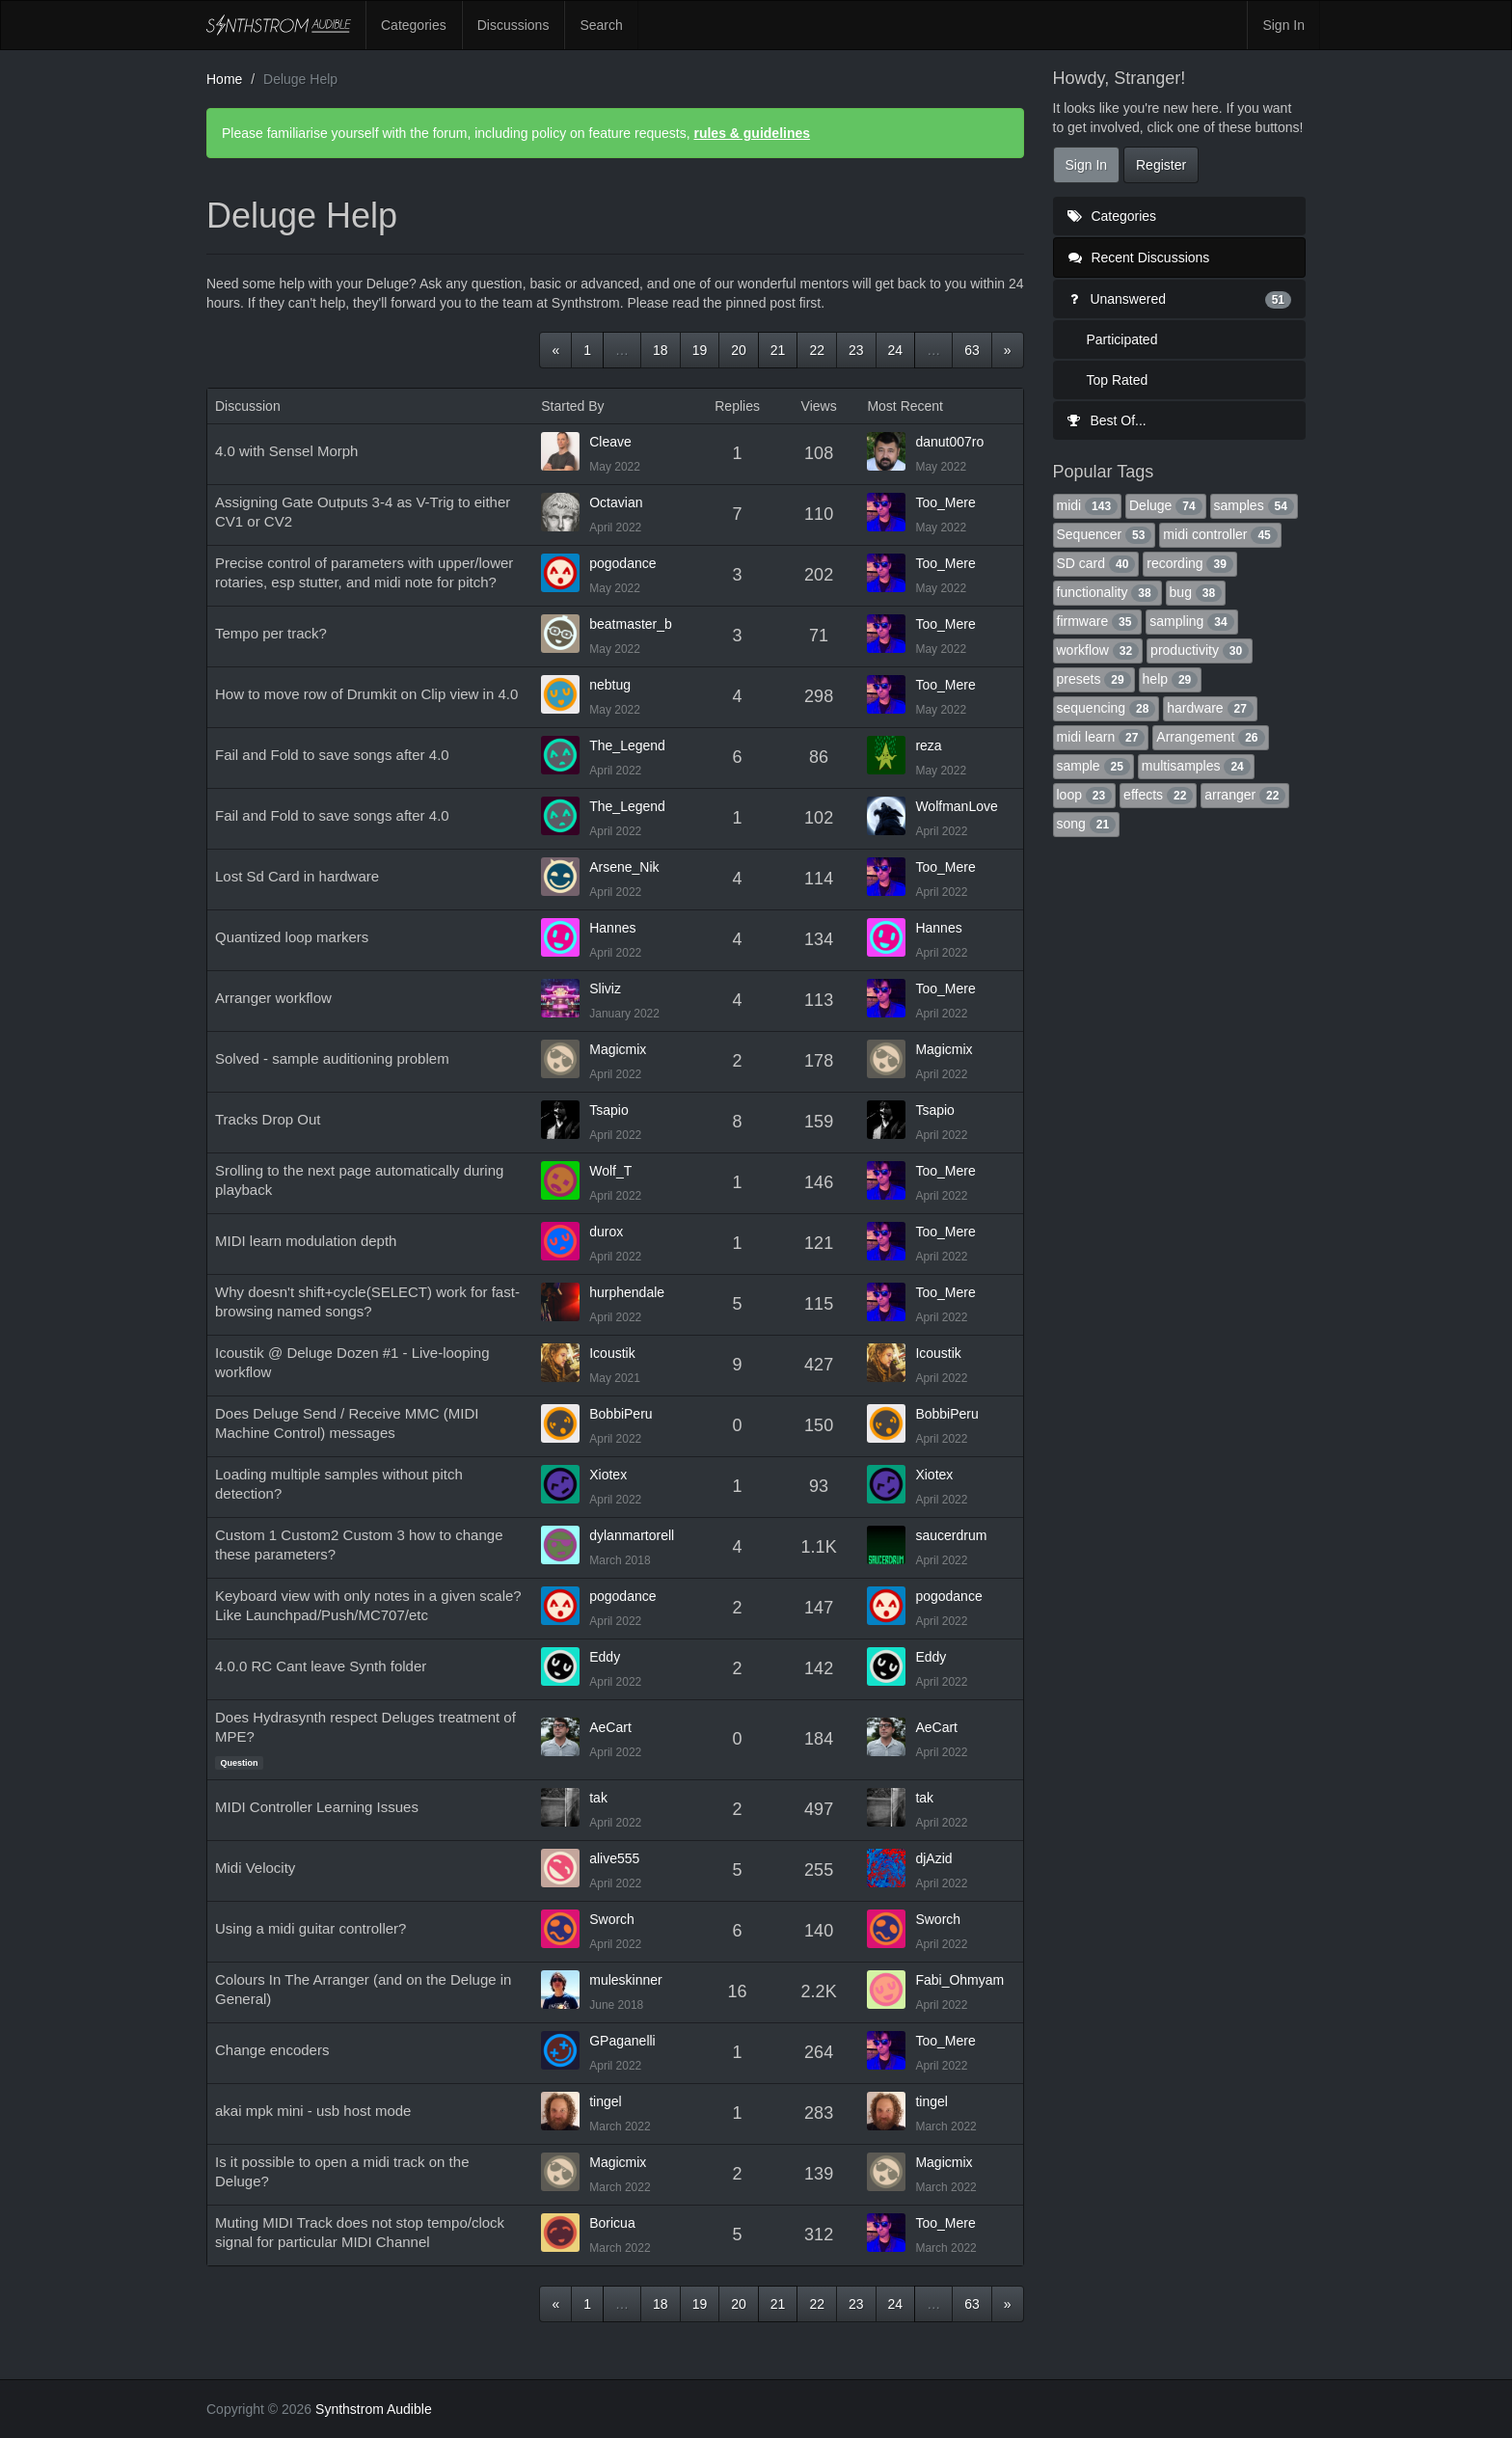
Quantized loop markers (291, 937)
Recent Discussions (1139, 257)
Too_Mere (945, 502)
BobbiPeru (620, 1414)
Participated (1122, 339)
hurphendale (626, 1292)
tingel (605, 2101)
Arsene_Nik (624, 867)
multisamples (1196, 765)
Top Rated (1117, 380)
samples (1254, 505)
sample (1093, 765)
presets (1094, 679)
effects (1158, 794)
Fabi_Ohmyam (959, 1980)
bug (1196, 592)
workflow (1098, 650)
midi (1088, 505)
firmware (1098, 621)
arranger (1244, 794)
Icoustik (611, 1353)
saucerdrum (950, 1535)
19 (700, 350)
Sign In (1283, 25)
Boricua (611, 2223)
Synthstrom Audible (278, 25)
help (1171, 679)
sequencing (1106, 708)
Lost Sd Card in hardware (297, 876)
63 (972, 350)
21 (778, 350)
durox (606, 1231)
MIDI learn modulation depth (305, 1241)
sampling (1191, 621)
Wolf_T (610, 1170)
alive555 (614, 1858)
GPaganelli (622, 2040)
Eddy (604, 1657)
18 (660, 350)
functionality (1107, 592)
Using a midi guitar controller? (310, 1928)
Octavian (615, 502)
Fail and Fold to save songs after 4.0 (332, 754)
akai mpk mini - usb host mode (313, 2110)
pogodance (622, 563)
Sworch (611, 1919)
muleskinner (625, 1980)
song (1087, 823)
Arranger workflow (273, 997)
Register (1161, 165)
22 (816, 350)
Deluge (1165, 505)
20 (738, 350)
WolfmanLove (956, 806)
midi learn (1101, 737)
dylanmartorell (631, 1535)
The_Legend (627, 745)
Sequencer (1104, 534)
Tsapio (608, 1110)
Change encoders (272, 2050)
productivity (1199, 650)
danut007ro (949, 441)
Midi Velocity (255, 1867)
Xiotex (608, 1474)
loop (1085, 794)
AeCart (610, 1727)
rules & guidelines (751, 133)
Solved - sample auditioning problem (332, 1058)
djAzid (933, 1858)
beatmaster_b (630, 624)
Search (601, 25)
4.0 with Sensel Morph (286, 451)
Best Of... (1107, 420)
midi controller (1220, 534)
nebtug (610, 684)
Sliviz (605, 988)
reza (928, 745)
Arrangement (1210, 737)
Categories (413, 25)
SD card (1096, 563)
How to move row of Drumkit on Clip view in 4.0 (366, 694)
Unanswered (1179, 299)
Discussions (513, 25)
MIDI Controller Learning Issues (316, 1807)
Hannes (612, 927)
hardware (1210, 708)
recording (1190, 563)
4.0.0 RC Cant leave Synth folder (320, 1666)
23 (856, 350)
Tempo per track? (271, 633)
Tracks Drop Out (267, 1119)
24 (896, 350)
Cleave (610, 441)
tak (598, 1797)
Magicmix (617, 1049)
